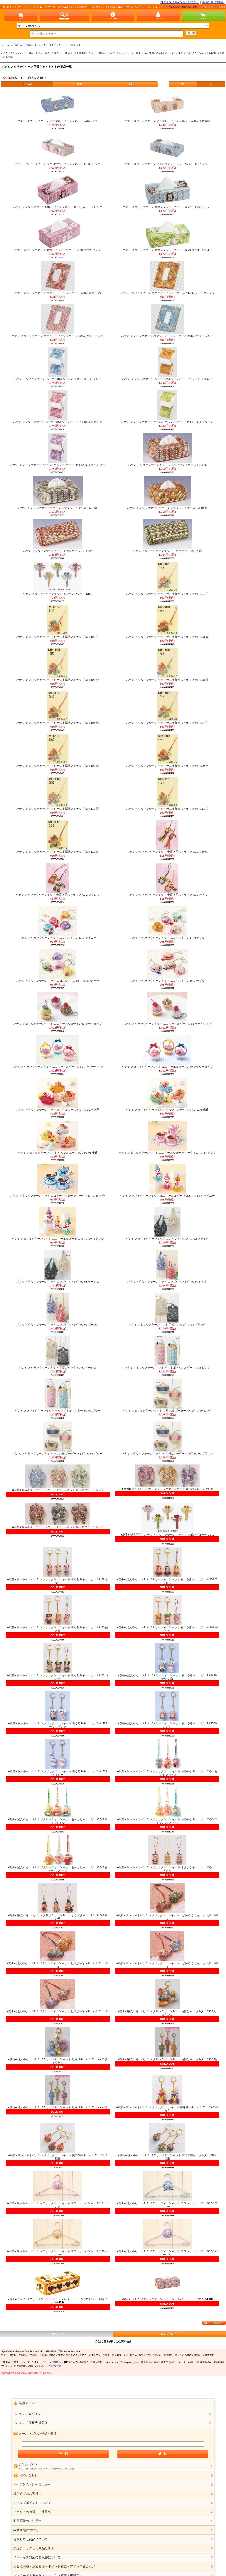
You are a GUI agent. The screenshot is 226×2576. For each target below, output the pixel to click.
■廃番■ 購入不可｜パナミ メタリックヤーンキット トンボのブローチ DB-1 (167, 1534)
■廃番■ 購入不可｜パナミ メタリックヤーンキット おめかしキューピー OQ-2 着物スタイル (58, 1821)
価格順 (79, 84)
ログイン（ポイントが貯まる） (179, 2)
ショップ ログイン (28, 2414)
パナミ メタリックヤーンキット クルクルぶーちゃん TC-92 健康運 (167, 1109)
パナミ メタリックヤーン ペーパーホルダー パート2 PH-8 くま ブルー (57, 378)
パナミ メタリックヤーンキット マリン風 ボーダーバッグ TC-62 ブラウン (167, 1453)
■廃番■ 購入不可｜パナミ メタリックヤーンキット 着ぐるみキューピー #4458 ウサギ (57, 1581)
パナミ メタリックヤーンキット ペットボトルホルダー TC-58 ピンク (167, 1367)
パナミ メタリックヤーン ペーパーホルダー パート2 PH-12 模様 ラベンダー (57, 464)
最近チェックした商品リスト (33, 2548)
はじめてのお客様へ (27, 2493)
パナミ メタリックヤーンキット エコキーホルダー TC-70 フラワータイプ (167, 1066)
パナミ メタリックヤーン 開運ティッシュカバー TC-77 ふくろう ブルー (167, 206)
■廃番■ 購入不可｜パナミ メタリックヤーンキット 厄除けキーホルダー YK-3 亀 (167, 2059)
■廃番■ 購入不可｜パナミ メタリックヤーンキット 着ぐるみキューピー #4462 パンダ (57, 1677)
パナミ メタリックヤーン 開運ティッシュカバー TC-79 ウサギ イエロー (167, 249)
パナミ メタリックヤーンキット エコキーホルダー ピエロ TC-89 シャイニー (167, 1195)
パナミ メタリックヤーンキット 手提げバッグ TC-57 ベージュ (57, 1367)
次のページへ (169, 2334)
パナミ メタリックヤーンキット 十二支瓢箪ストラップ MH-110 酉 (57, 808)
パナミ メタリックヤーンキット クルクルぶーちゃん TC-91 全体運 (57, 1109)
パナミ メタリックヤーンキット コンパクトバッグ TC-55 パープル (57, 1324)
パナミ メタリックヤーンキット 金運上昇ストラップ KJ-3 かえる (167, 894)
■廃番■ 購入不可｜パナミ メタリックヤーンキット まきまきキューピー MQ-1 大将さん (167, 1869)
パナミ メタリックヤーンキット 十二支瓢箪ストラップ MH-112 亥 (57, 851)
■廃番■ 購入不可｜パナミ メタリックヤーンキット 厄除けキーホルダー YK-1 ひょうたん (167, 2013)
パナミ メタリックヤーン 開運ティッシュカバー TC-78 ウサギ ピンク (57, 249)
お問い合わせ (54, 2365)
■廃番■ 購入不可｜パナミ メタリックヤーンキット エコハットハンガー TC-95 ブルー (167, 2205)
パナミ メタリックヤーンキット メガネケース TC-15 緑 (167, 550)
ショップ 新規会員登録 (31, 2422)
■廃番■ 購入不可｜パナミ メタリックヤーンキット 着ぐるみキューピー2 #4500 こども (167, 1725)
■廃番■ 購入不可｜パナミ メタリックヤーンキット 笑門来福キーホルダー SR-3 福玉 (57, 2157)
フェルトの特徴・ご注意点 (32, 2512)
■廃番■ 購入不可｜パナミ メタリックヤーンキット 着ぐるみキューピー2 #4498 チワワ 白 (167, 1677)
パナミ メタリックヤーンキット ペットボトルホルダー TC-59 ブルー (57, 1410)
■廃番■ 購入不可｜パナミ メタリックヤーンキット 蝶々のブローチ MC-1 (57, 1490)
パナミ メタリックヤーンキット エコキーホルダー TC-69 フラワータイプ (57, 1066)
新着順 (131, 84)
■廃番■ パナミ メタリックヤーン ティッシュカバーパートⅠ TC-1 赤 (167, 2299)
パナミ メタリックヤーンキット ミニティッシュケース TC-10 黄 (167, 507)
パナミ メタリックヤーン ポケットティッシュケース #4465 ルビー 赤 (57, 292)
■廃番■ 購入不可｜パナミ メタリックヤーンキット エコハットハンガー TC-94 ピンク (57, 2205)
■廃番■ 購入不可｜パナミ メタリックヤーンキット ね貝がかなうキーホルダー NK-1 (167, 1917)
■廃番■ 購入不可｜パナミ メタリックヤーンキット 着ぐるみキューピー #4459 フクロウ (167, 1581)
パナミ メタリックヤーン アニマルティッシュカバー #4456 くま (58, 120)
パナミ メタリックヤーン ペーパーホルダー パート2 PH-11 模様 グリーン (167, 421)
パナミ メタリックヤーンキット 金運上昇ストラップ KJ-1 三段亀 (167, 851)
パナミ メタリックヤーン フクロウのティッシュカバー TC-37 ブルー (167, 163)
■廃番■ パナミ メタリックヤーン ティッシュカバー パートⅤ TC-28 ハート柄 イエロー (57, 2301)
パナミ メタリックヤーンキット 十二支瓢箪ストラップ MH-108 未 (57, 765)
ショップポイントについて (32, 2502)
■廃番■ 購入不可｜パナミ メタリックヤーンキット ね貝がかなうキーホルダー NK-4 (58, 2013)
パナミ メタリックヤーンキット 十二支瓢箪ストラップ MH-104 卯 (57, 679)
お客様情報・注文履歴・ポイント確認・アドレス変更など (54, 2566)
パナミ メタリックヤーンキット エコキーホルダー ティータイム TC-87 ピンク (167, 1152)
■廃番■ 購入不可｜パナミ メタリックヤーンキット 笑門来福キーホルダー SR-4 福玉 (167, 2157)
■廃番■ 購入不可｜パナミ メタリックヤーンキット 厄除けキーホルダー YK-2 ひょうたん (57, 2061)
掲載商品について (25, 2530)
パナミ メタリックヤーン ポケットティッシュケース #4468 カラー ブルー (167, 335)
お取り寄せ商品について (30, 2539)
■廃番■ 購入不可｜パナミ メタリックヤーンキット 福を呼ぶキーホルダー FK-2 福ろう (167, 2109)
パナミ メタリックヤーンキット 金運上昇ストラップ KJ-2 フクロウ (57, 894)
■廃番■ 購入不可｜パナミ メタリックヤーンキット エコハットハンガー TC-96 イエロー (57, 2253)
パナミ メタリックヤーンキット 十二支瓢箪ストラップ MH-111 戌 (167, 808)
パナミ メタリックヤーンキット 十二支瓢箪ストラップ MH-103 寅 (167, 636)
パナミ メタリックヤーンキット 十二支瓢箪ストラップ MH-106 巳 (57, 722)
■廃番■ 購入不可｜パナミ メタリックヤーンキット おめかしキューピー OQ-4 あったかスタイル (58, 1869)
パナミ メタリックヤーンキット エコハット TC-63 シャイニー (57, 937)
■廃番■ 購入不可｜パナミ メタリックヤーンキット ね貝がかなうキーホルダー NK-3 (167, 1965)
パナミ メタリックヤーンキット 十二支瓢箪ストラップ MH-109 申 (167, 765)
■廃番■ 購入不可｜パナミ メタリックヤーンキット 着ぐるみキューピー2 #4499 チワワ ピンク (57, 1725)
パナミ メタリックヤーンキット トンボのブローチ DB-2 (57, 593)
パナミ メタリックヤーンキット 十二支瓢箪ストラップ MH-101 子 (167, 593)
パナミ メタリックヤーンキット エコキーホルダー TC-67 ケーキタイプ (57, 1023)
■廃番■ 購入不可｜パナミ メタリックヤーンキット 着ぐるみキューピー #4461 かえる (167, 1629)
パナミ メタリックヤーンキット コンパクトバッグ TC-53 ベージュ (57, 1281)
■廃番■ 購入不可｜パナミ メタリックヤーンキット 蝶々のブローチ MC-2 (167, 1488)
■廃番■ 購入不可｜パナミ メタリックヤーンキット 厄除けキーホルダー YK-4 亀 (57, 2107)
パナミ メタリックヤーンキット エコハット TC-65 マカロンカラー (57, 980)
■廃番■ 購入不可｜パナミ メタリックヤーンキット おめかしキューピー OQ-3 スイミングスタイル (167, 1821)
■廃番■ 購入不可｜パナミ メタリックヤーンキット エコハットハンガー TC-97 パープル (167, 2253)
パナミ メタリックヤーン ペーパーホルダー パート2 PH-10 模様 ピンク (57, 421)
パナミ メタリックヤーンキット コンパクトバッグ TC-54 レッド (167, 1281)
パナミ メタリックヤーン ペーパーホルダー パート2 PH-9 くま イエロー (167, 378)
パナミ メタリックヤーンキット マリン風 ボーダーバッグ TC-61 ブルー (57, 1453)
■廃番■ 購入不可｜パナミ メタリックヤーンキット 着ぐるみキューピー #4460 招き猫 (57, 1629)
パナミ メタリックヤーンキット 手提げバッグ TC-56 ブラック (167, 1324)
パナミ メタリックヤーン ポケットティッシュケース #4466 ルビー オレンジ (167, 292)
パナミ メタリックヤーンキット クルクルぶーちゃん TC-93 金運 (58, 1152)
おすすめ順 (27, 84)
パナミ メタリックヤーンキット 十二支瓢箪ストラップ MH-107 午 (167, 722)
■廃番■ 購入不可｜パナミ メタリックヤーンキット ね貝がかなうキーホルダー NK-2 (58, 1965)
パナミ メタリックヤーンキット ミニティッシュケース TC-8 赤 (167, 464)
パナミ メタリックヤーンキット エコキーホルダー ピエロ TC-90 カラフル (58, 1238)
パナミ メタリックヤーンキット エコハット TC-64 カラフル (167, 937)
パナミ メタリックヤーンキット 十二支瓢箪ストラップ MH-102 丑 (57, 636)
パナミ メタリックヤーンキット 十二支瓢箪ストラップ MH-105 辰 (167, 679)
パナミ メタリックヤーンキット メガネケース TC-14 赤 (57, 550)
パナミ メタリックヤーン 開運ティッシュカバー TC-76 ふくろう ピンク (57, 206)
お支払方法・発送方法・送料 (193, 7)
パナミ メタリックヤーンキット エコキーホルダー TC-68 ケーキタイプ (167, 1023)
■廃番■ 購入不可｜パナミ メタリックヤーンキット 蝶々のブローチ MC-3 (57, 1527)
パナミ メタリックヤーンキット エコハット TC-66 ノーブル (167, 980)
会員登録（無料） (213, 2)
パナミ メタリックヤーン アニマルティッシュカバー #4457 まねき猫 (167, 120)
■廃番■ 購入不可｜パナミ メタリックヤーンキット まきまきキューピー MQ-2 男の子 (58, 1917)
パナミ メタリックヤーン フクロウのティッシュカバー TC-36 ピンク (57, 163)
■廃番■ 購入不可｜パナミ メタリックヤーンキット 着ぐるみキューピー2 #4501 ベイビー (57, 1773)
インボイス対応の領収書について (36, 2557)
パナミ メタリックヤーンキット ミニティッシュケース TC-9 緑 (57, 507)
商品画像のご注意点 (27, 2521)
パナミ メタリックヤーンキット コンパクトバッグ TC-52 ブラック (167, 1238)
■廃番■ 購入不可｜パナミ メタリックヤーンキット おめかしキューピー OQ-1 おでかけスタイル (167, 1773)
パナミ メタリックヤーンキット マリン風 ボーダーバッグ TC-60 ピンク (167, 1410)
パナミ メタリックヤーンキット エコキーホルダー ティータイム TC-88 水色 (57, 1195)
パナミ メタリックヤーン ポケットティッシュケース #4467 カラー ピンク (58, 335)
